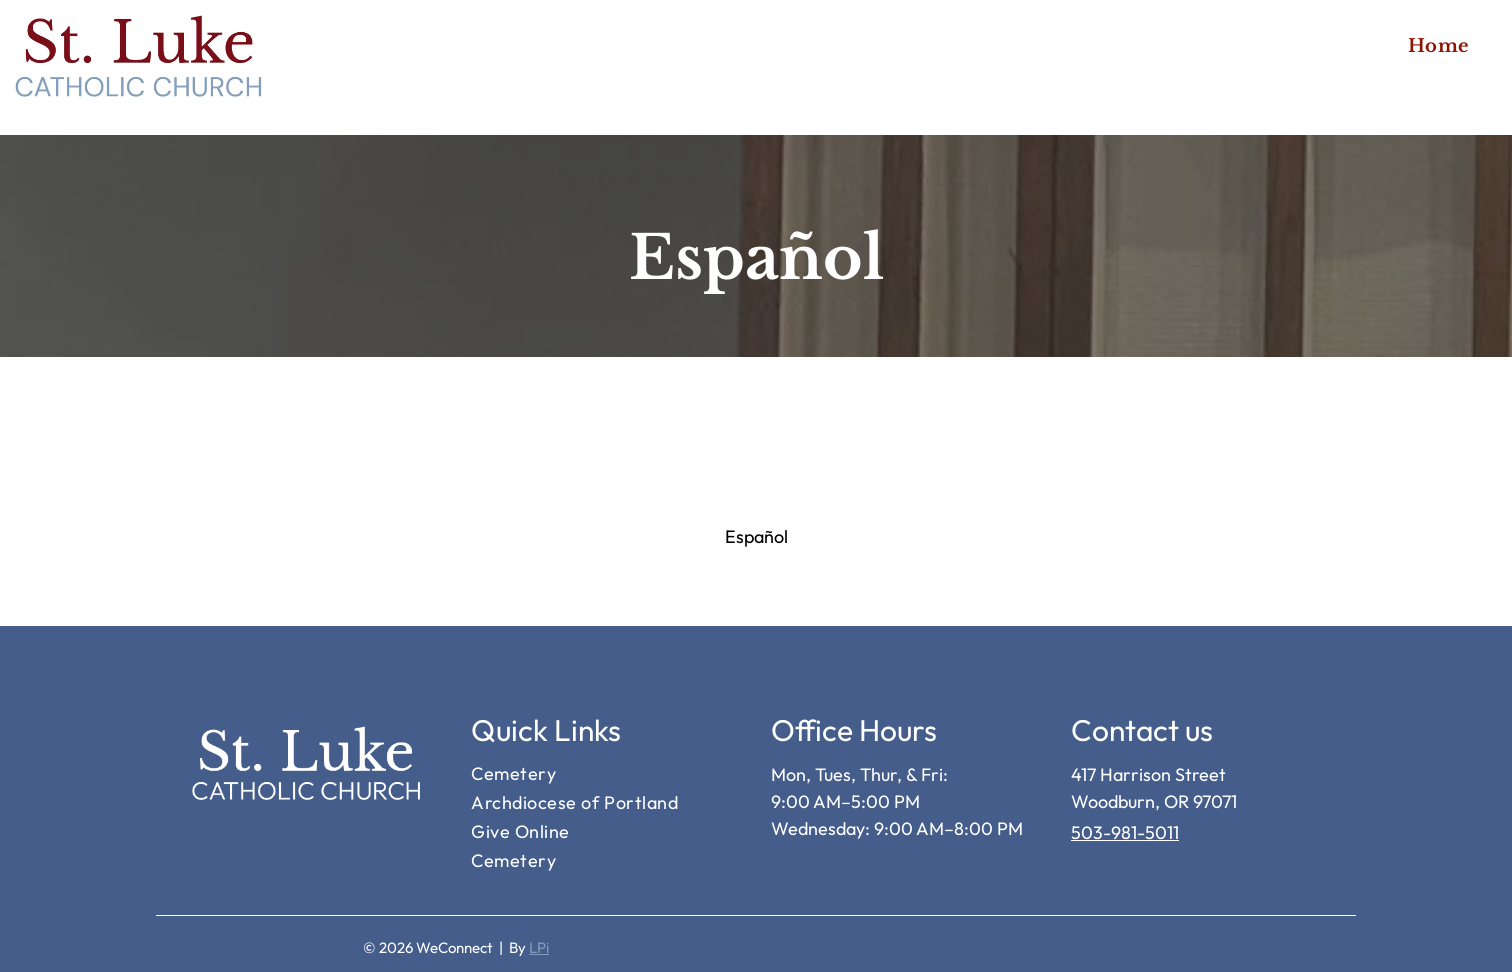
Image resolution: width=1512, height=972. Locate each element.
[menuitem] (1439, 45)
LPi (539, 947)
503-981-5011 (1125, 832)
